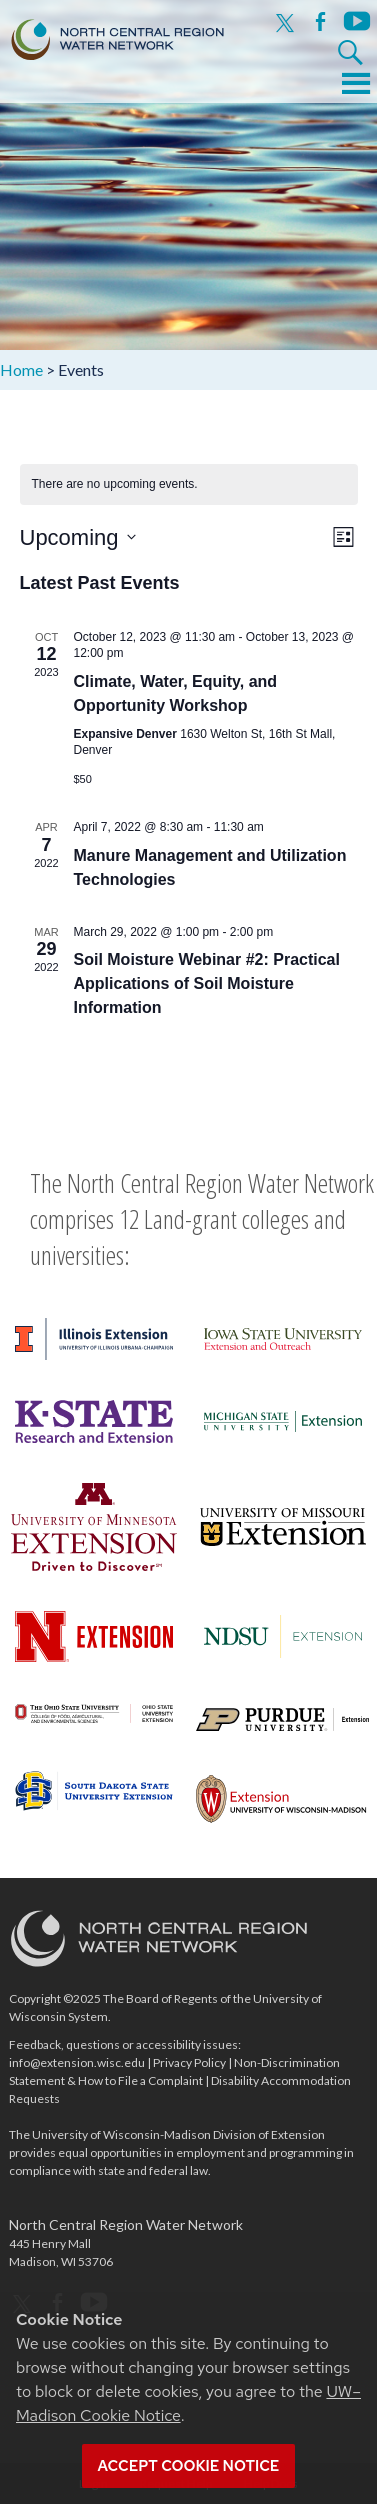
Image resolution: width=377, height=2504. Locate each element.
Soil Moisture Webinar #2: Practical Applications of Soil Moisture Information (207, 983)
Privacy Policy (189, 2062)
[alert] (189, 484)
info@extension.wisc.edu (77, 2062)
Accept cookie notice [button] (189, 2466)
